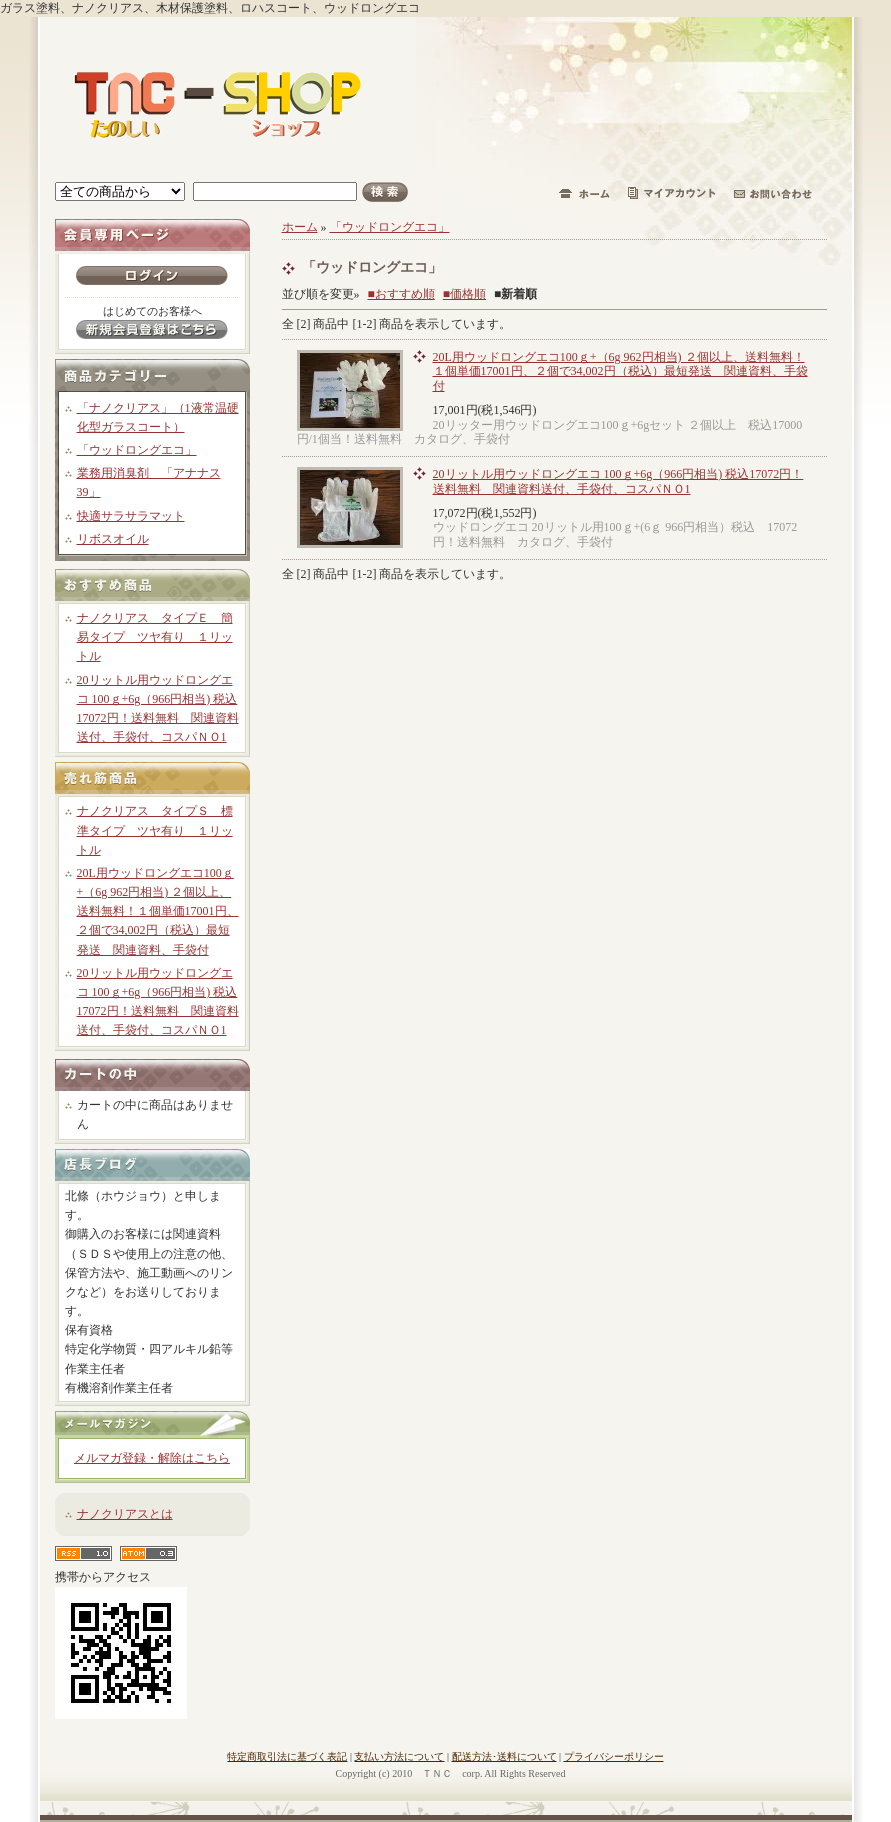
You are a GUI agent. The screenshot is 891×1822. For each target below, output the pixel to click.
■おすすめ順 (401, 294)
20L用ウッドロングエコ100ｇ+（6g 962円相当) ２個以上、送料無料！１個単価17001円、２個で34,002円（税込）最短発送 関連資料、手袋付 (158, 911)
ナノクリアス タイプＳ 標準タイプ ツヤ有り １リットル (155, 830)
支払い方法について (399, 1756)
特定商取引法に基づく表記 (287, 1756)
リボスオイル (113, 539)
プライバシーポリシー (614, 1756)
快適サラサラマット (131, 516)
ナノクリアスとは (125, 1514)
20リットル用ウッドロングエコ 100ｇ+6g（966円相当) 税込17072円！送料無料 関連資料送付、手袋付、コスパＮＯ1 (618, 481)
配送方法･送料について (504, 1756)
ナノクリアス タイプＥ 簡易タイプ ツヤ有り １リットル (155, 637)
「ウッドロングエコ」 (137, 450)
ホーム (300, 227)
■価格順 (464, 294)
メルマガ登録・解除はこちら (152, 1458)
